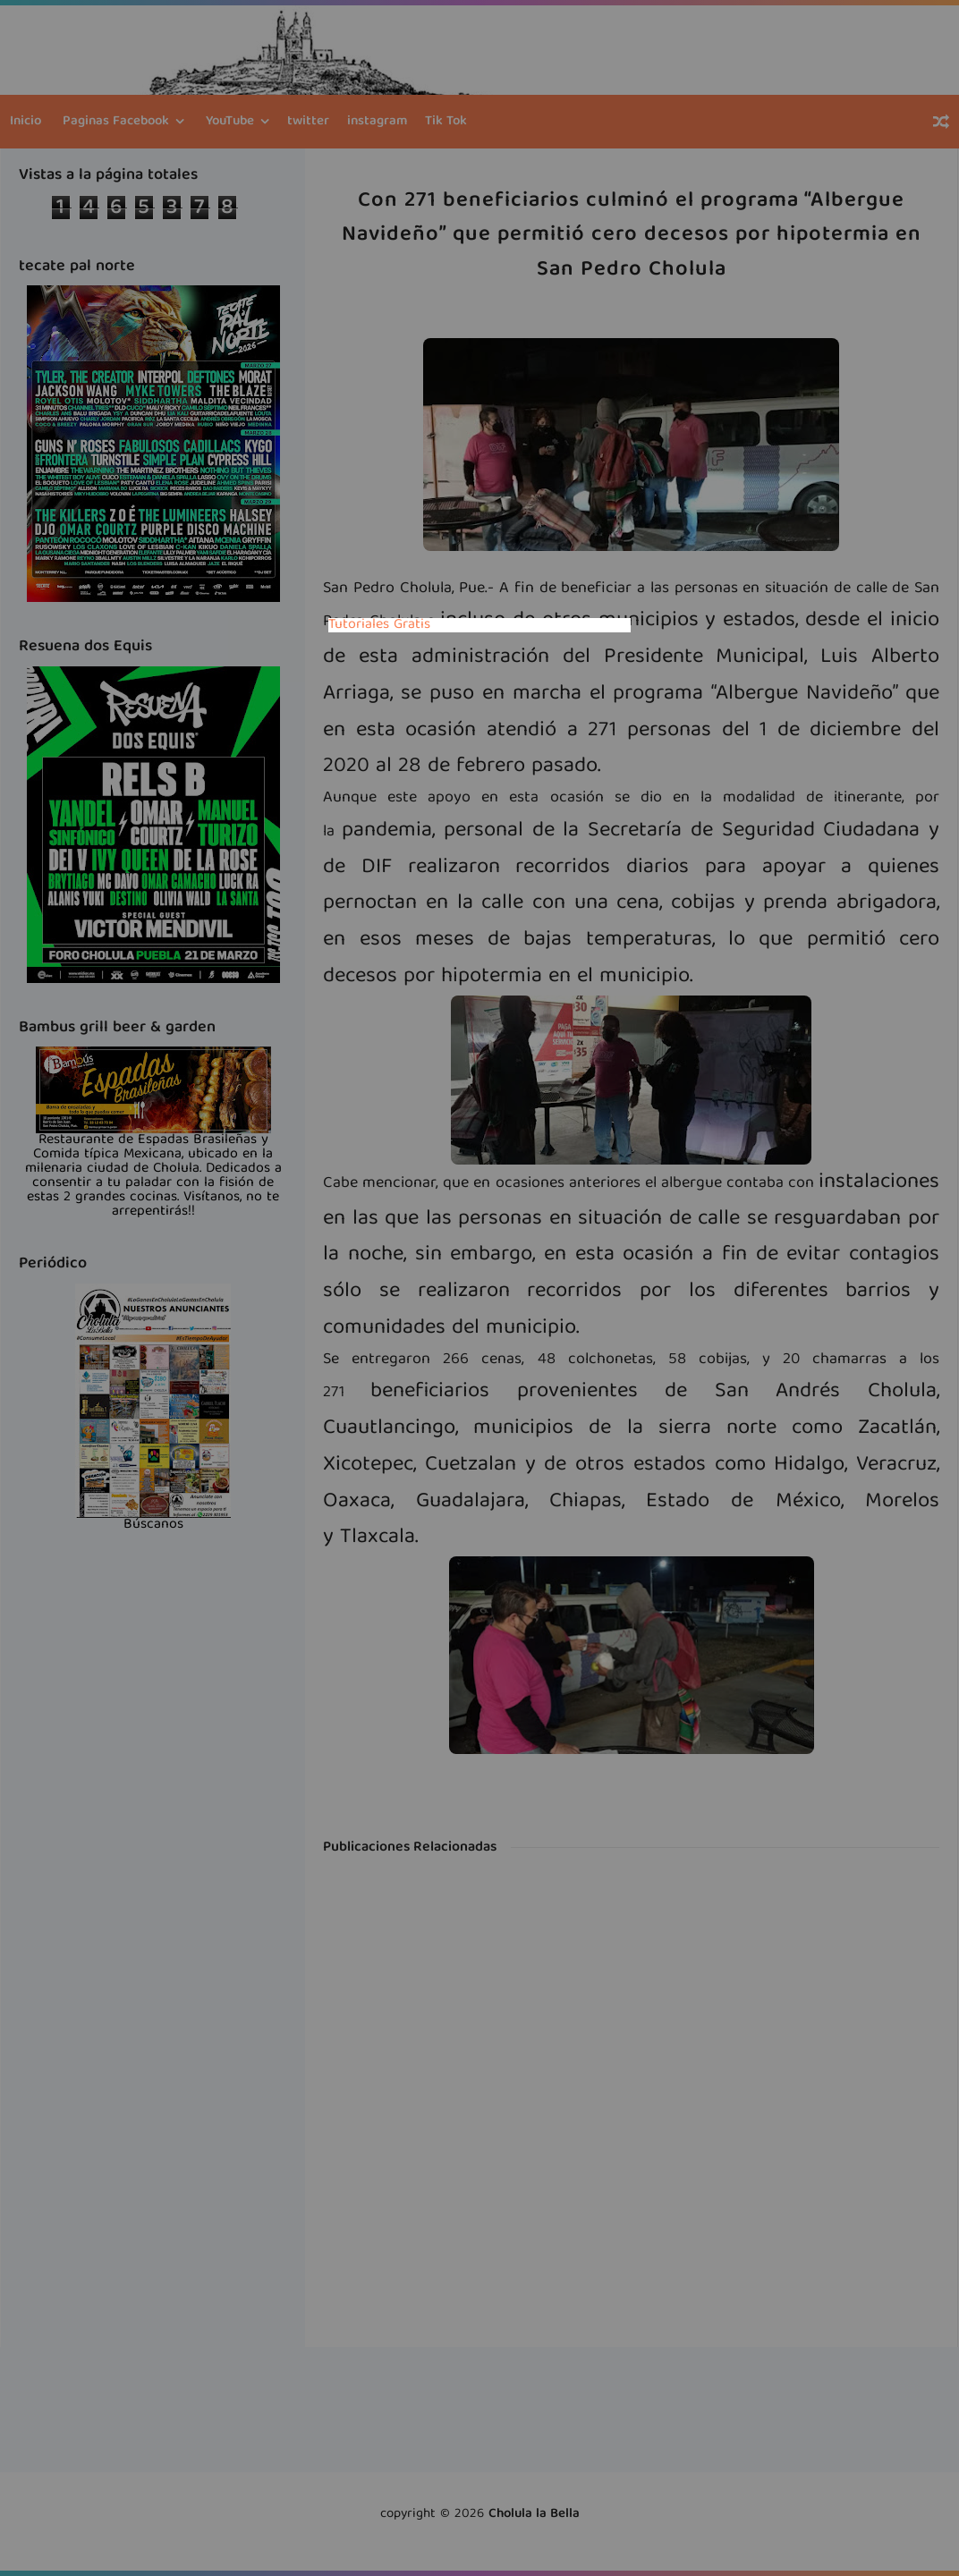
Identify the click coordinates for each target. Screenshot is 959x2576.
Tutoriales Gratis (379, 625)
